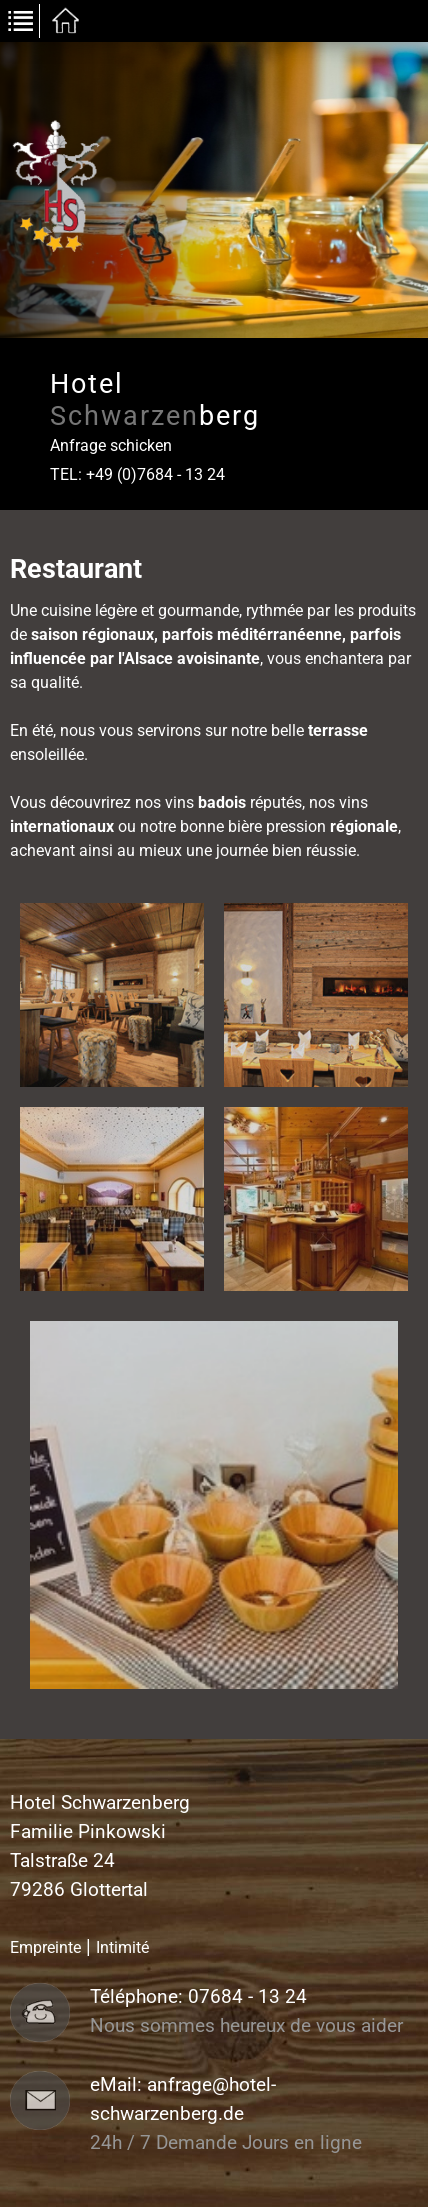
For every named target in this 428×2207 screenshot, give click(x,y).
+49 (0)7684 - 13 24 (155, 474)
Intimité (122, 1947)
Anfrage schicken (111, 445)
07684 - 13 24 (247, 1997)
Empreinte (45, 1947)
